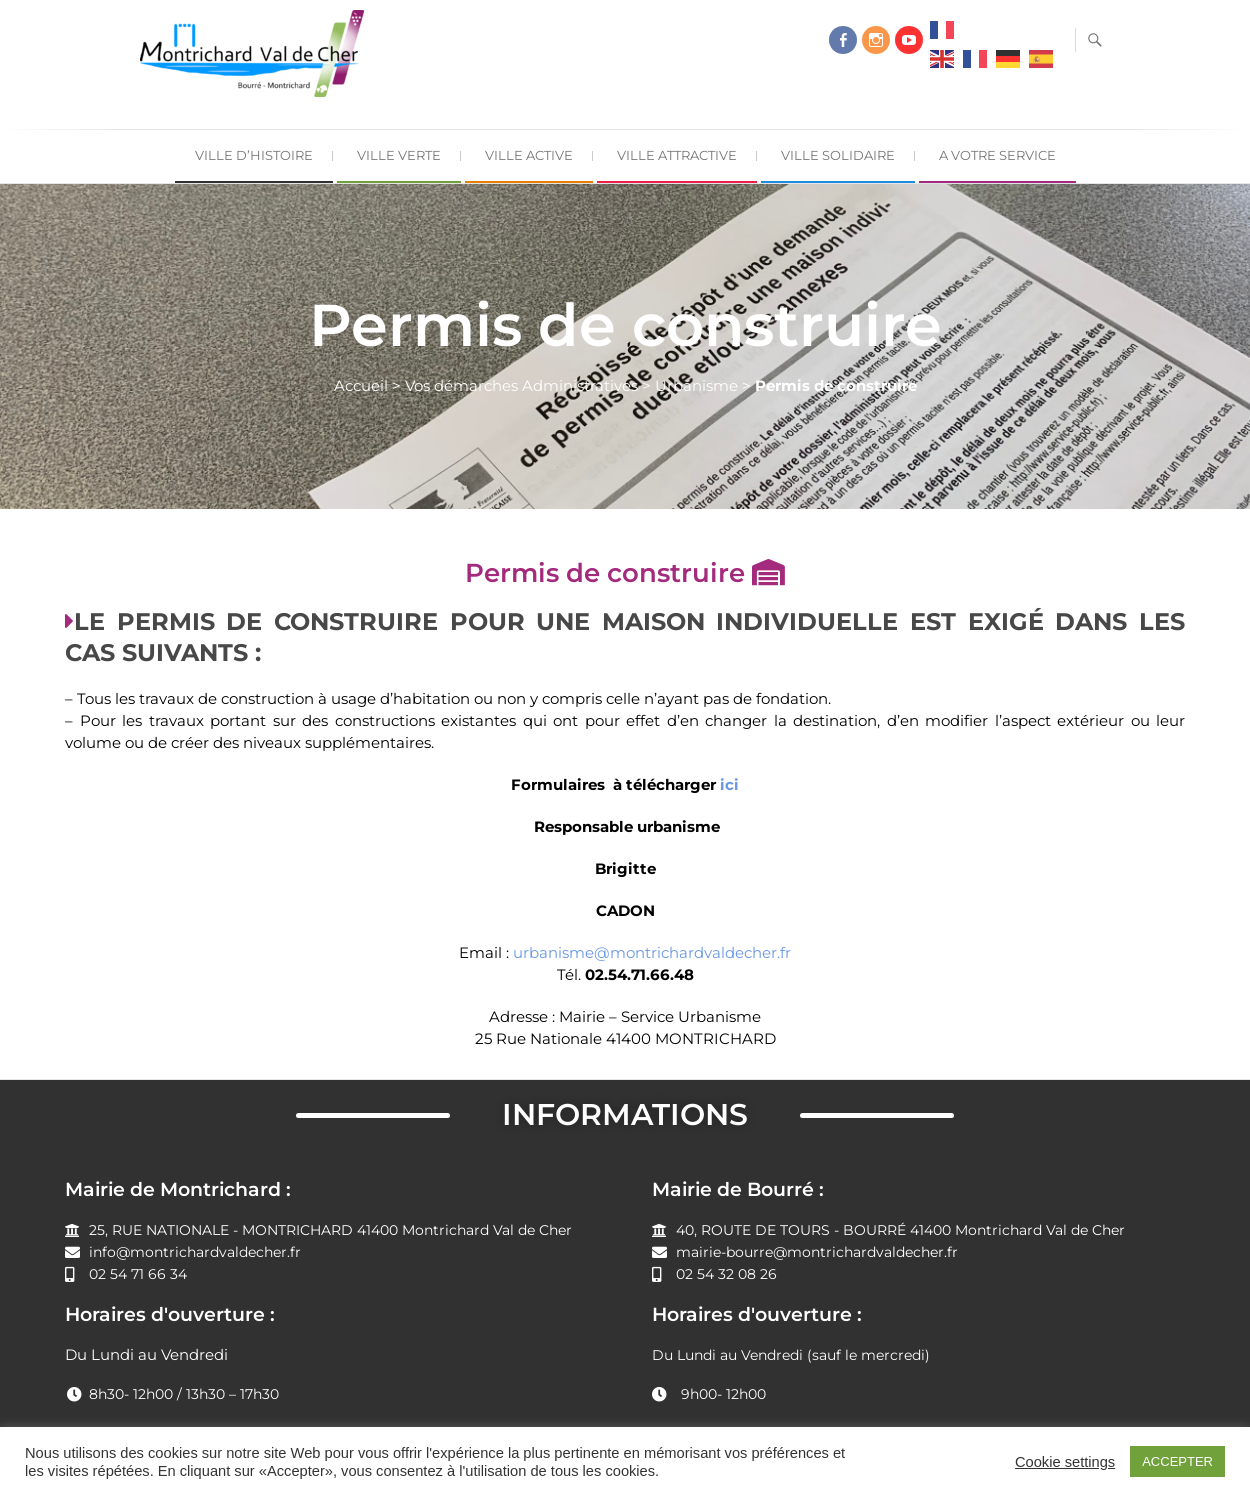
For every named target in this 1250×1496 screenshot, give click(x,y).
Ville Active (529, 155)
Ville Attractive (677, 155)
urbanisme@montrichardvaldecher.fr (652, 952)
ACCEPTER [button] (1177, 1461)
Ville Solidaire (838, 155)
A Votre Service (997, 155)
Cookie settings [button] (1065, 1462)
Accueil (361, 385)
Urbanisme (696, 385)
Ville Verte (399, 155)
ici (729, 784)
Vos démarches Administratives (521, 385)
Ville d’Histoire (254, 155)
